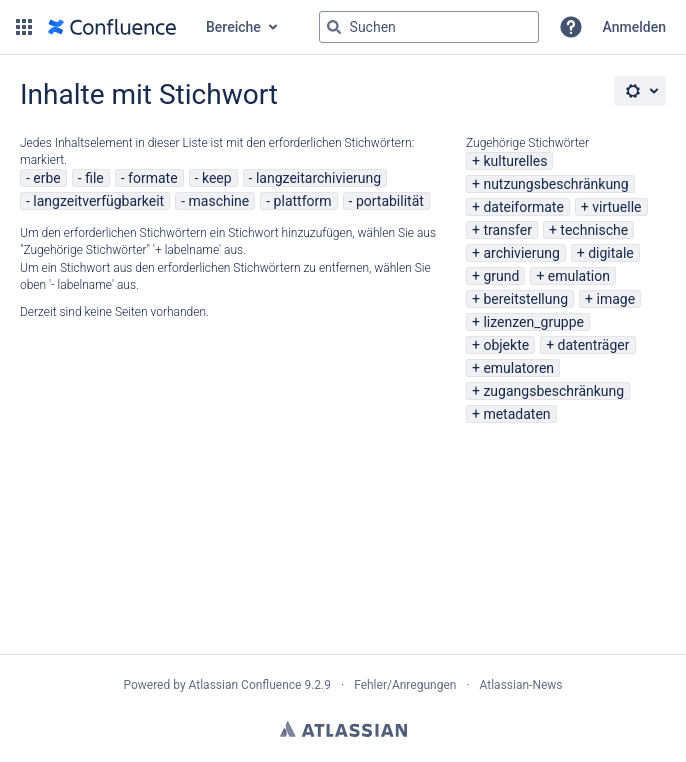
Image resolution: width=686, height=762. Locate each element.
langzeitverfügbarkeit (98, 201)
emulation (579, 276)
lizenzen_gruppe (533, 322)
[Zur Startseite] (112, 27)
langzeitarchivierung (318, 178)
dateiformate (523, 207)
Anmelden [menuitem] (634, 27)
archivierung (521, 253)
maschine (219, 201)
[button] (24, 27)
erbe (46, 178)
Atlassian (343, 729)
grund (501, 276)
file (94, 178)
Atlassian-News (521, 685)
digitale (611, 253)
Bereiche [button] (233, 27)
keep (217, 178)
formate (153, 178)
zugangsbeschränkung (553, 391)
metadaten (516, 414)
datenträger (594, 345)
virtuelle (616, 207)
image (616, 299)
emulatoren (518, 368)
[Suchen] (334, 27)
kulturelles (515, 161)
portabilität (390, 201)
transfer (507, 230)
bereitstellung (525, 299)
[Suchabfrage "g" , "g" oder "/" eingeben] (429, 27)
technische (594, 230)
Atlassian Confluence (245, 685)
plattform (303, 201)
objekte (506, 345)
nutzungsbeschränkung (555, 184)
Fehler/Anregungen (405, 685)
